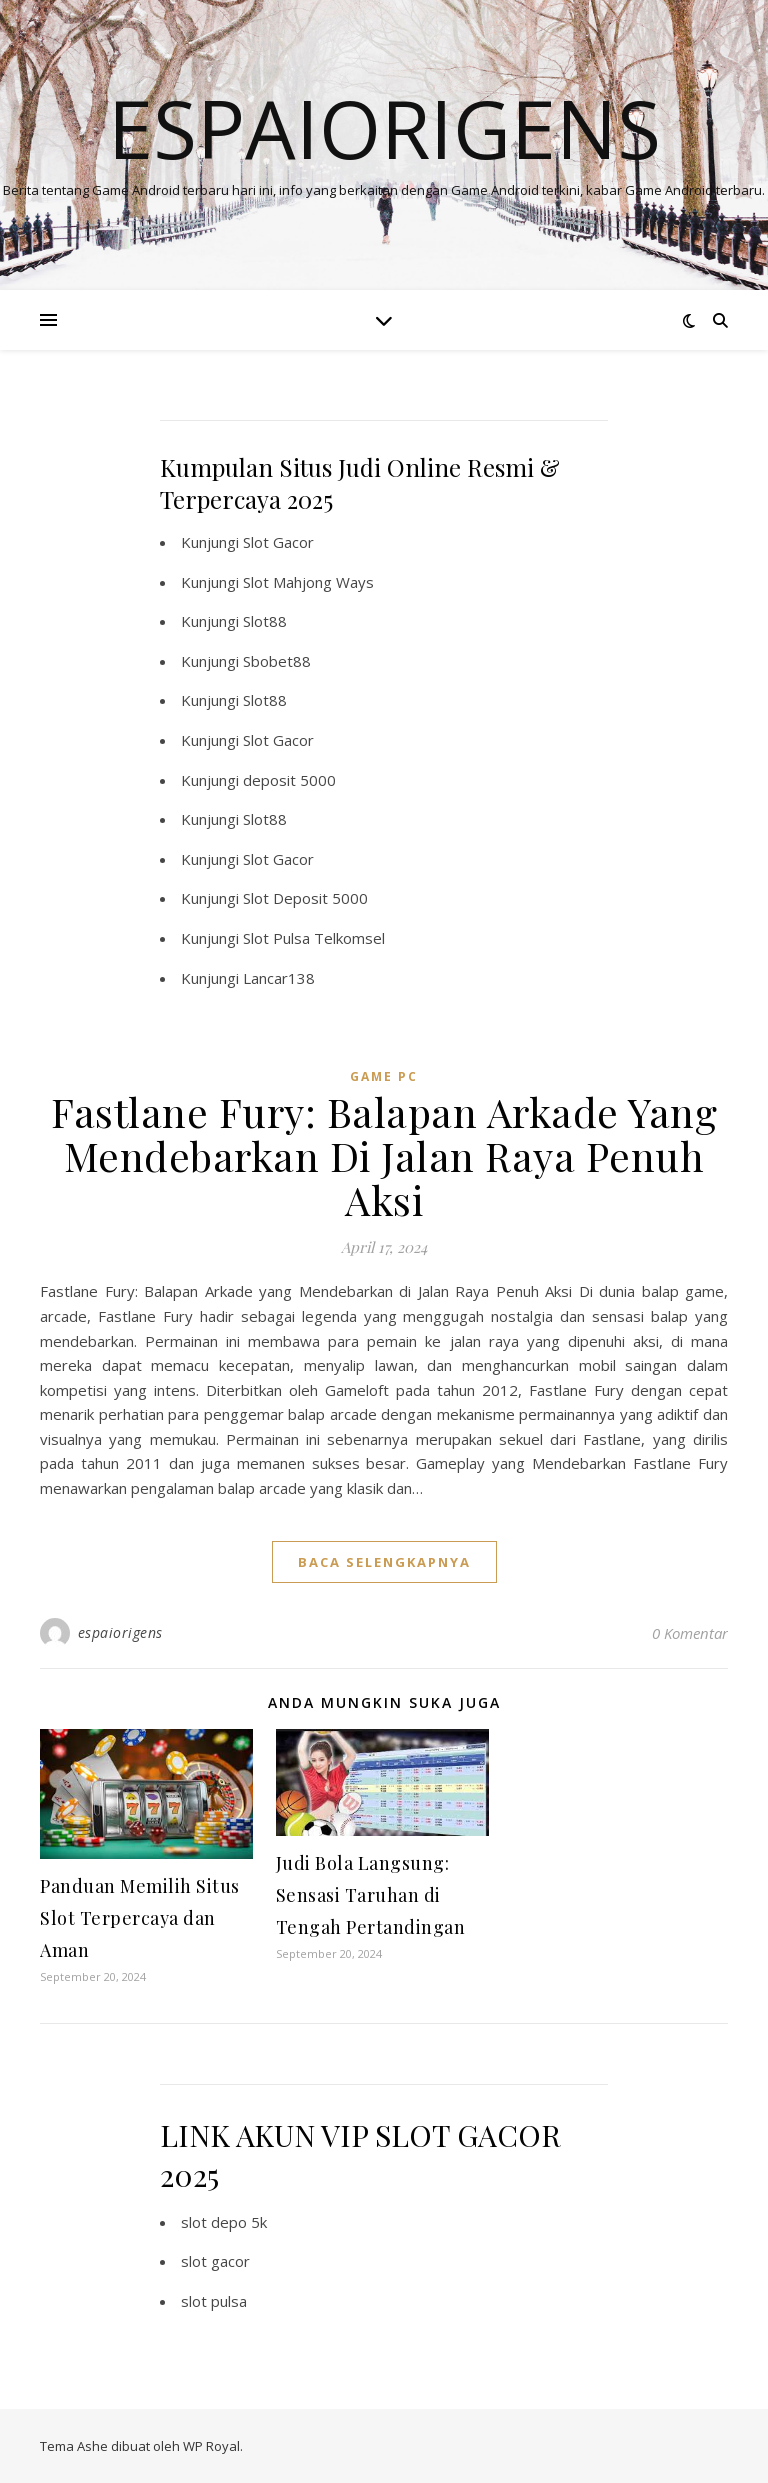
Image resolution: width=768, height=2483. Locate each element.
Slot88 (265, 621)
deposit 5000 (289, 780)
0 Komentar (690, 1633)
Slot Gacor (278, 542)
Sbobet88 (277, 661)
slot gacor (215, 2261)
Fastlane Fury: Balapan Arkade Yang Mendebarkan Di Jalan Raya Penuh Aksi (384, 1155)
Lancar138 (279, 978)
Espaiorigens (384, 128)
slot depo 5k (224, 2222)
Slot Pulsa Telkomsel (314, 938)
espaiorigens (120, 1632)
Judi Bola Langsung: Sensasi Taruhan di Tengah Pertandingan (371, 1895)
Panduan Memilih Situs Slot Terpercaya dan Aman (140, 1918)
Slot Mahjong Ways (308, 582)
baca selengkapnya (384, 1562)
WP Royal (211, 2446)
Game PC (384, 1076)
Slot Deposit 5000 (305, 898)
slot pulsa (214, 2301)
